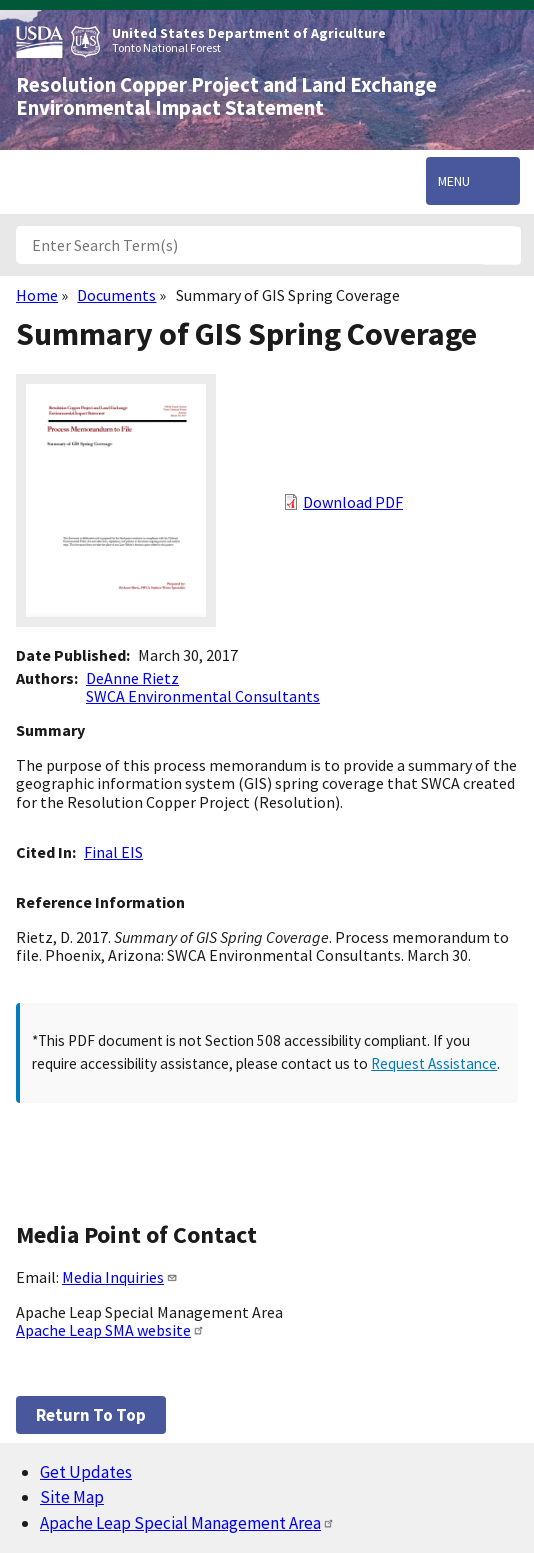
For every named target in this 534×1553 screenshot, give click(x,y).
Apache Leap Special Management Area (187, 1523)
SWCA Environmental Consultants (203, 696)
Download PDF (353, 502)
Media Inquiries (120, 1277)
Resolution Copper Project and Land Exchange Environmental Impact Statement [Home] (226, 96)
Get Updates (86, 1472)
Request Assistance (434, 1063)
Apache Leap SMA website (110, 1330)
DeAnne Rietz (132, 678)
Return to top (91, 1415)
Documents (116, 295)
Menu (454, 181)
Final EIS (113, 852)
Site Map (72, 1497)
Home (37, 295)
